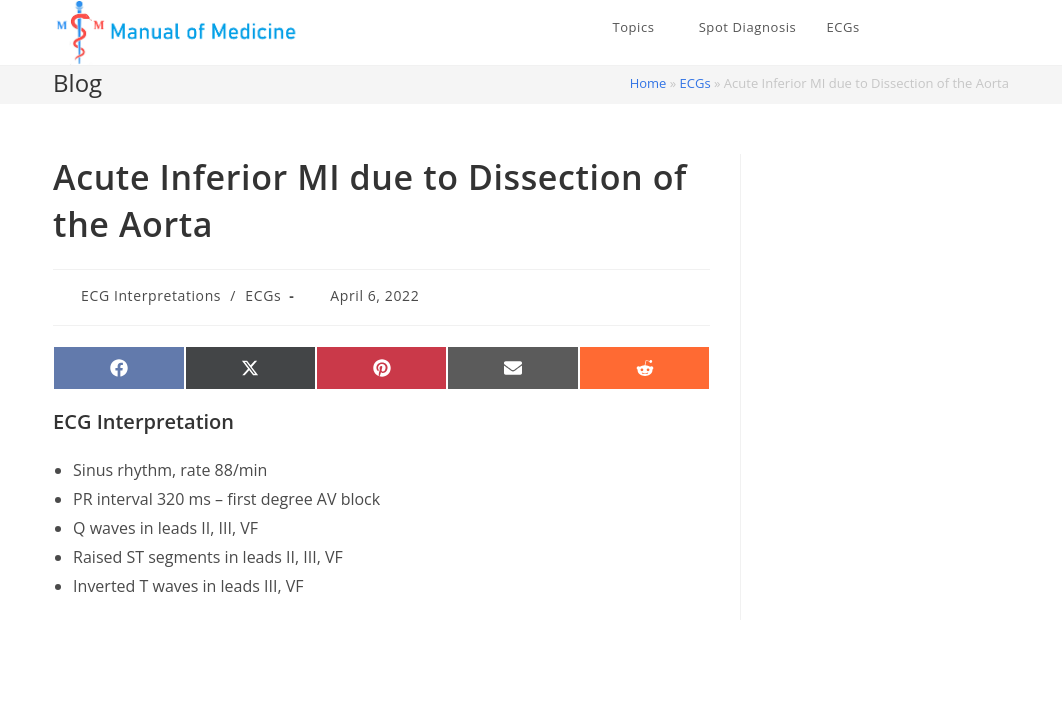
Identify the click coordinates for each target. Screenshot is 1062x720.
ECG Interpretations (151, 295)
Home (648, 83)
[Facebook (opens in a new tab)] (972, 28)
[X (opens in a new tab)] (942, 28)
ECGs (695, 83)
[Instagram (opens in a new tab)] (1002, 28)
